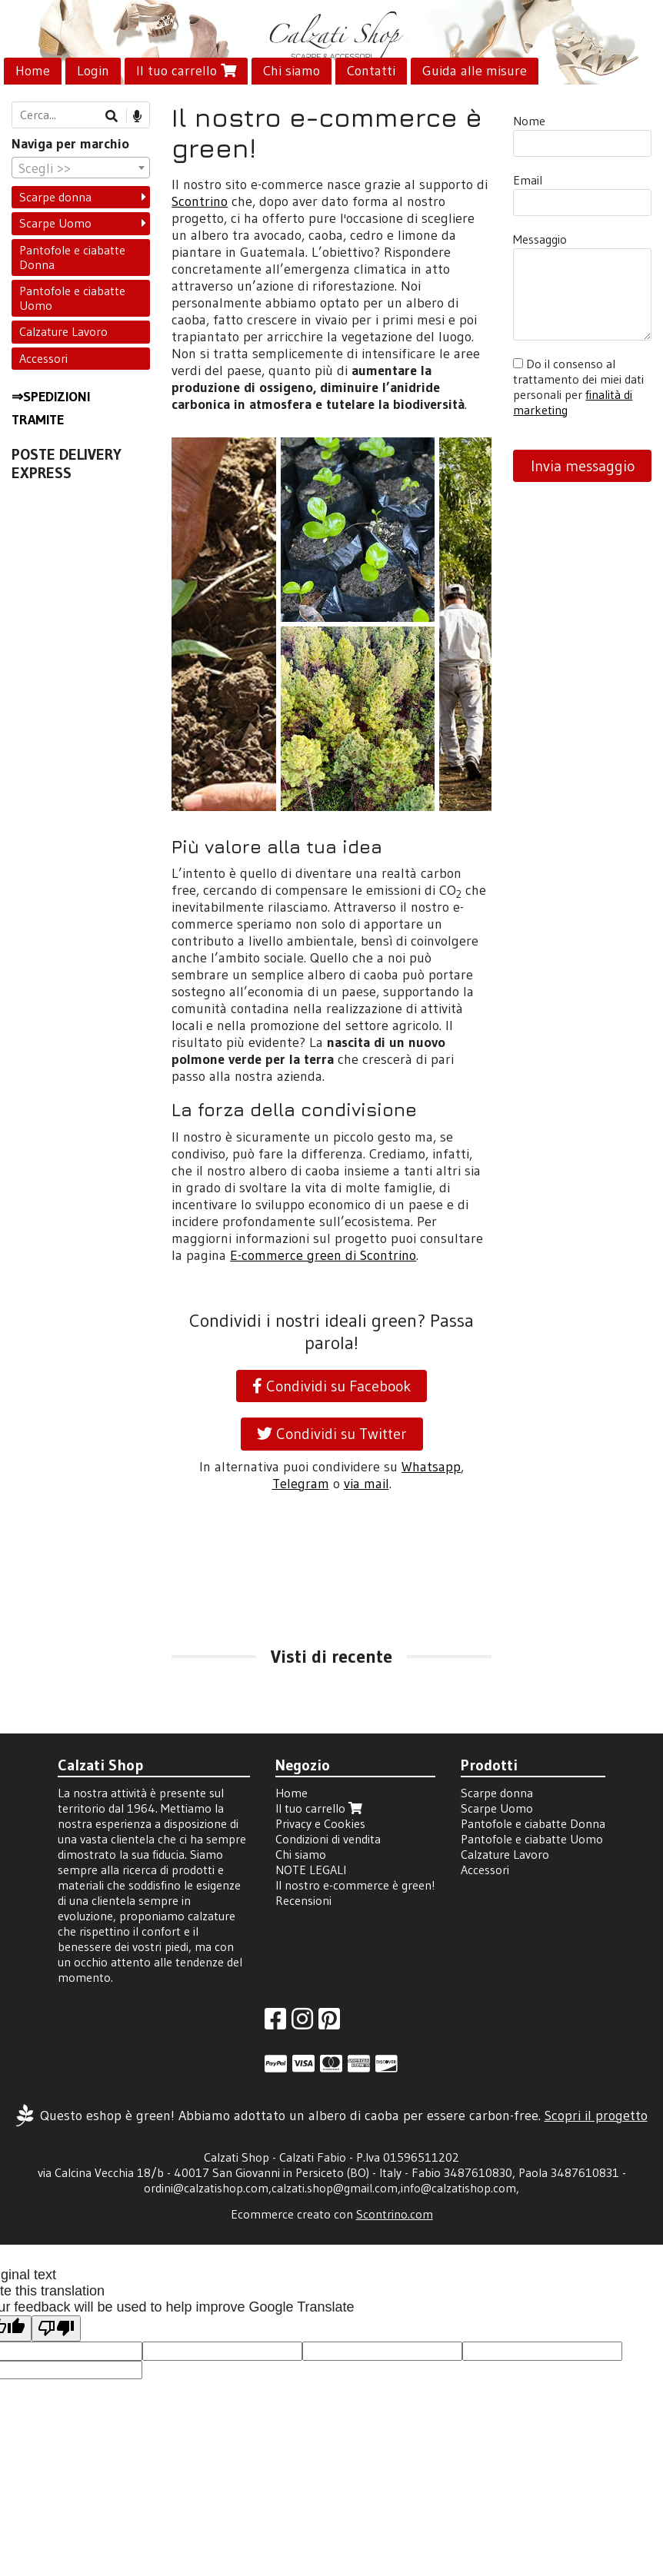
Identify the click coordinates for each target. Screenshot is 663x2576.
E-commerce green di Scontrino (323, 1255)
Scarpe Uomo (55, 223)
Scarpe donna (55, 196)
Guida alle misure (474, 70)
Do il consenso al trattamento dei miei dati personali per (578, 386)
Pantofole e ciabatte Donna (72, 257)
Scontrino (200, 201)
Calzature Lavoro (63, 331)
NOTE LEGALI (310, 1869)
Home (32, 70)
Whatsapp (431, 1466)
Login (93, 70)
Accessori (43, 358)
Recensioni (303, 1900)
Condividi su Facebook (331, 1386)
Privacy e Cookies (320, 1823)
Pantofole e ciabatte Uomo (72, 298)
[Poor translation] (56, 2328)
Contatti (371, 70)
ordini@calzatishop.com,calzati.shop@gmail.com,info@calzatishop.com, (331, 2187)
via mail (366, 1483)
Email (527, 180)
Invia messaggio (583, 466)
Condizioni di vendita (328, 1838)
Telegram (300, 1483)
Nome (529, 120)
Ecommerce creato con (332, 2214)
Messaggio (540, 239)
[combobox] (81, 167)
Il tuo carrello (186, 70)
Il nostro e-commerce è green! (355, 1885)
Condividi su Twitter (332, 1433)
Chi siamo (291, 70)
